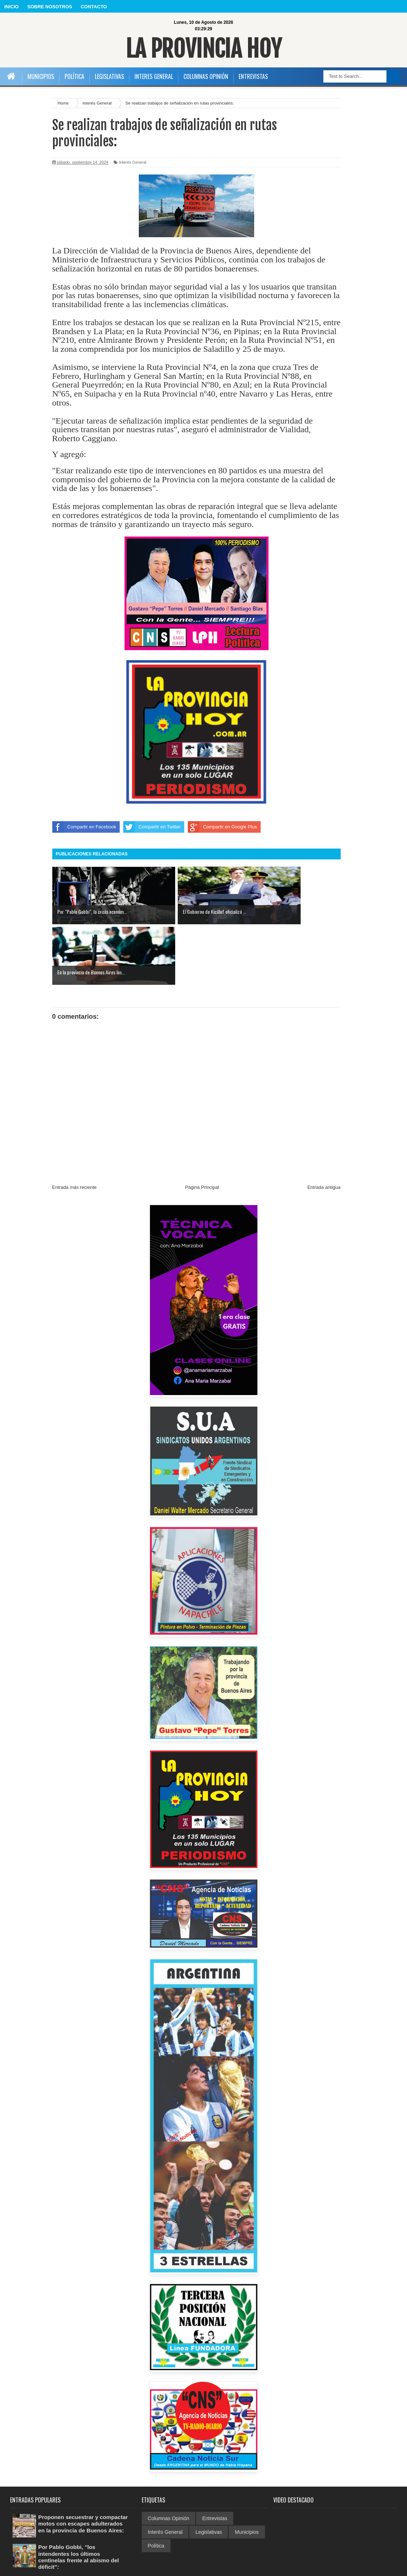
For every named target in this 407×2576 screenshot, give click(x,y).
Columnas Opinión (168, 2458)
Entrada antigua (324, 1127)
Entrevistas (214, 2458)
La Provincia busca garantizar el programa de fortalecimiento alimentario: (82, 2531)
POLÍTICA (74, 76)
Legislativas (208, 2471)
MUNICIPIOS (40, 76)
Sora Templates (381, 2568)
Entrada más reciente (74, 1127)
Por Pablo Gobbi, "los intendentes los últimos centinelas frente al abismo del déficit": (80, 2500)
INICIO (11, 6)
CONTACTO (94, 6)
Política (156, 2485)
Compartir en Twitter (152, 827)
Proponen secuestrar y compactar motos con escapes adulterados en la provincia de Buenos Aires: (80, 2466)
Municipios (246, 2471)
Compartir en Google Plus (222, 827)
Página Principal (202, 1127)
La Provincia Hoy (203, 48)
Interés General (132, 162)
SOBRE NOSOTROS (49, 6)
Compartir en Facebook (84, 827)
